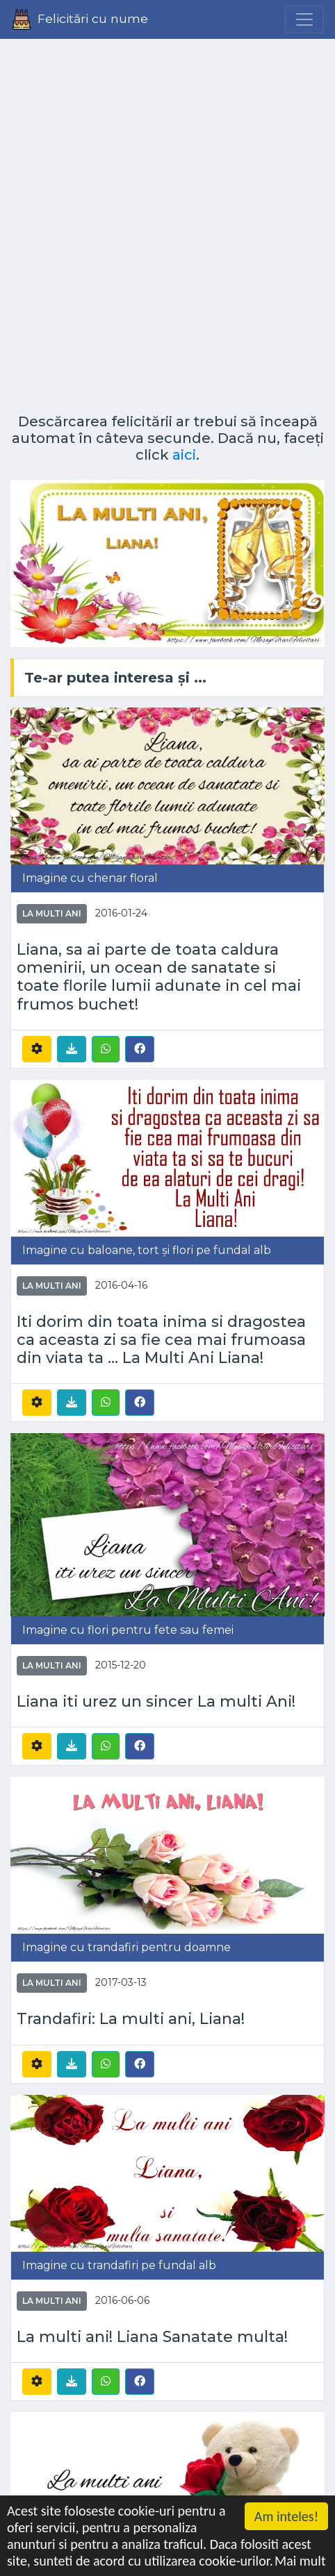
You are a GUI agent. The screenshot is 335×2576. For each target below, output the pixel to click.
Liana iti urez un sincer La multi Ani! (156, 1701)
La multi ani (51, 913)
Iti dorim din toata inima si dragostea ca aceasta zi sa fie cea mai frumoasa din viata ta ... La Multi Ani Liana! (161, 1339)
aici (184, 454)
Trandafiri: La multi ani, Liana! (131, 2018)
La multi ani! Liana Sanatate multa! (152, 2336)
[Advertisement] (167, 220)
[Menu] (304, 19)
